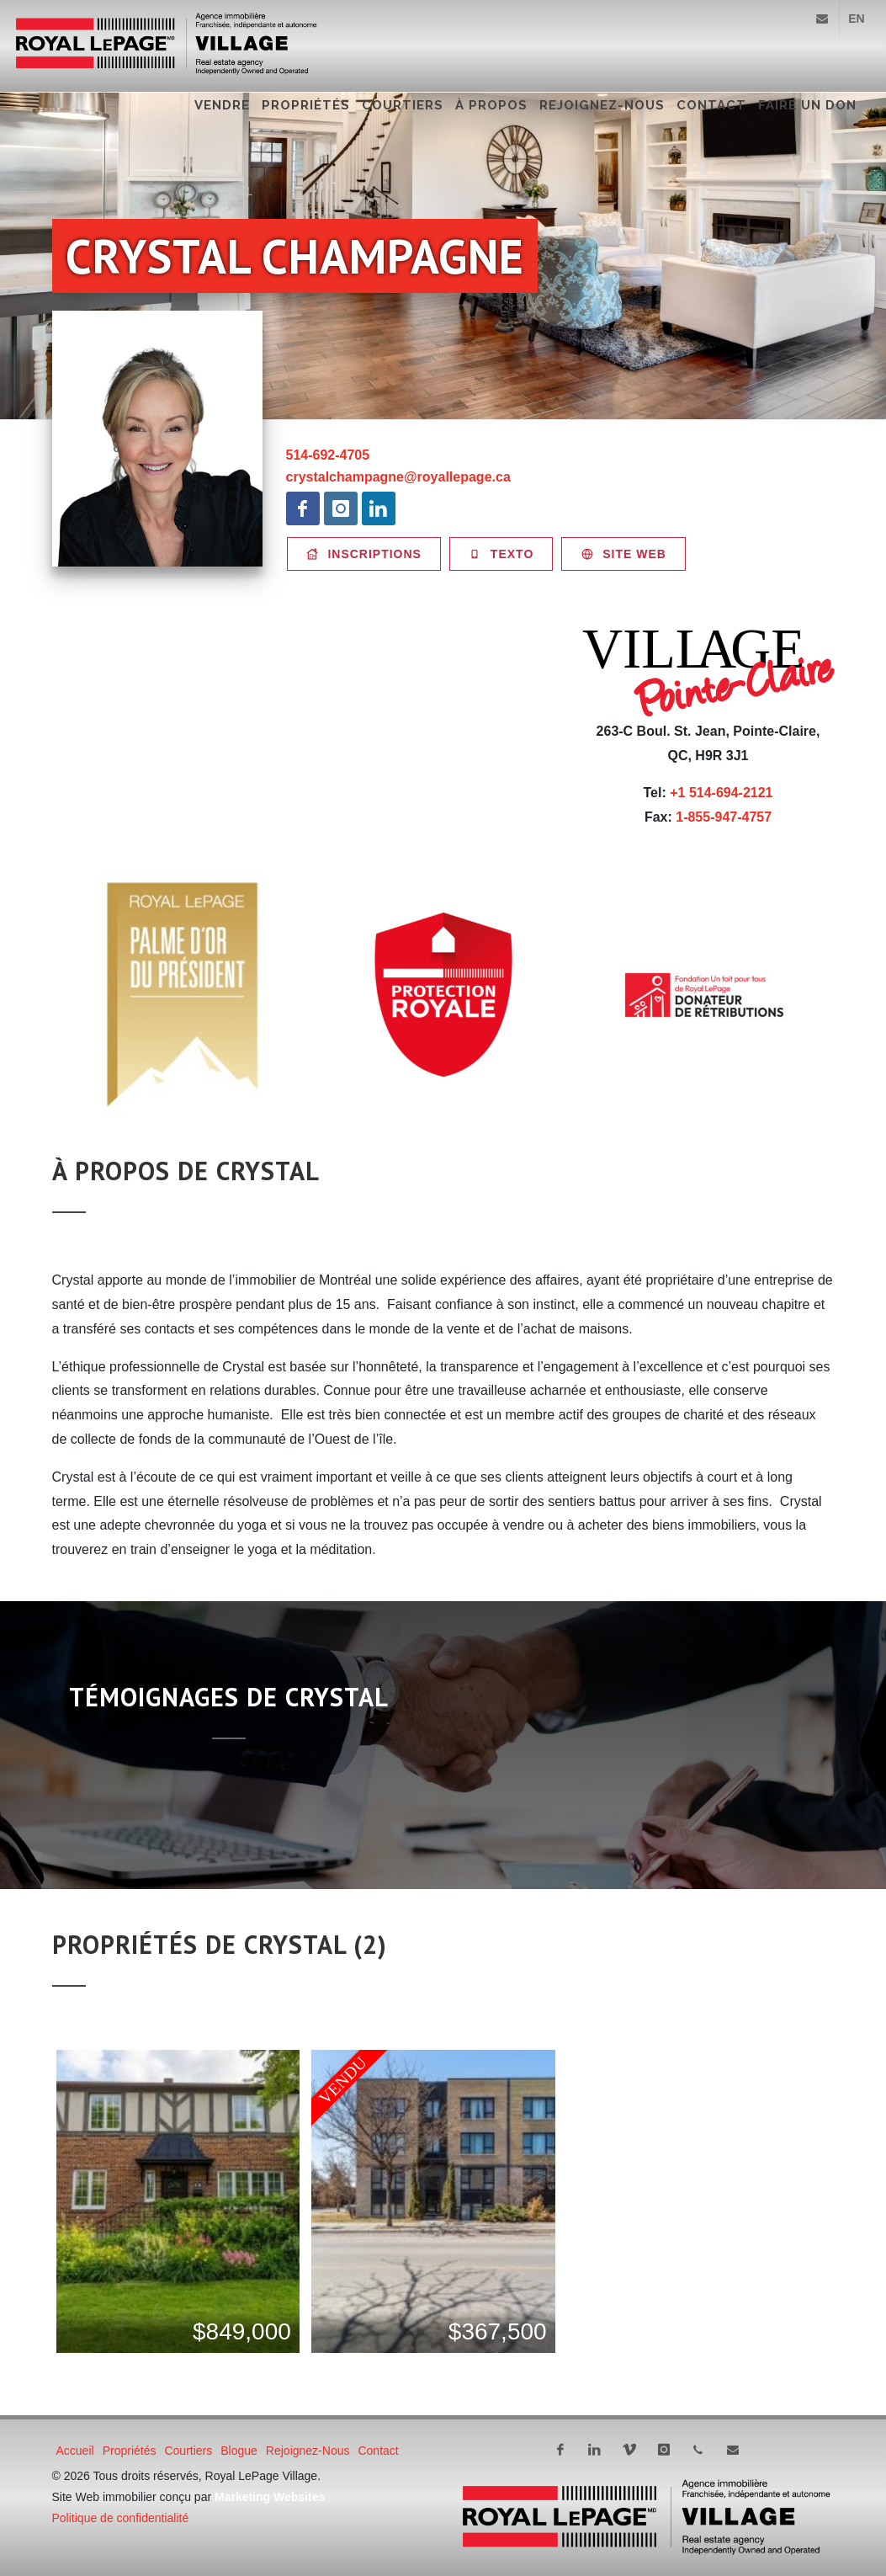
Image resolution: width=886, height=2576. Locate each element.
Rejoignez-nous (602, 105)
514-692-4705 (328, 455)
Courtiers (402, 105)
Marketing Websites (270, 2497)
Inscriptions (364, 554)
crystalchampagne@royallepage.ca (398, 477)
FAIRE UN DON (807, 105)
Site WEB (623, 554)
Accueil (75, 2450)
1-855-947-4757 (724, 817)
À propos (491, 105)
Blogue (238, 2450)
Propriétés (306, 105)
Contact (711, 105)
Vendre (222, 105)
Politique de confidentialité (120, 2518)
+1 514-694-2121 (721, 792)
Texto (501, 554)
